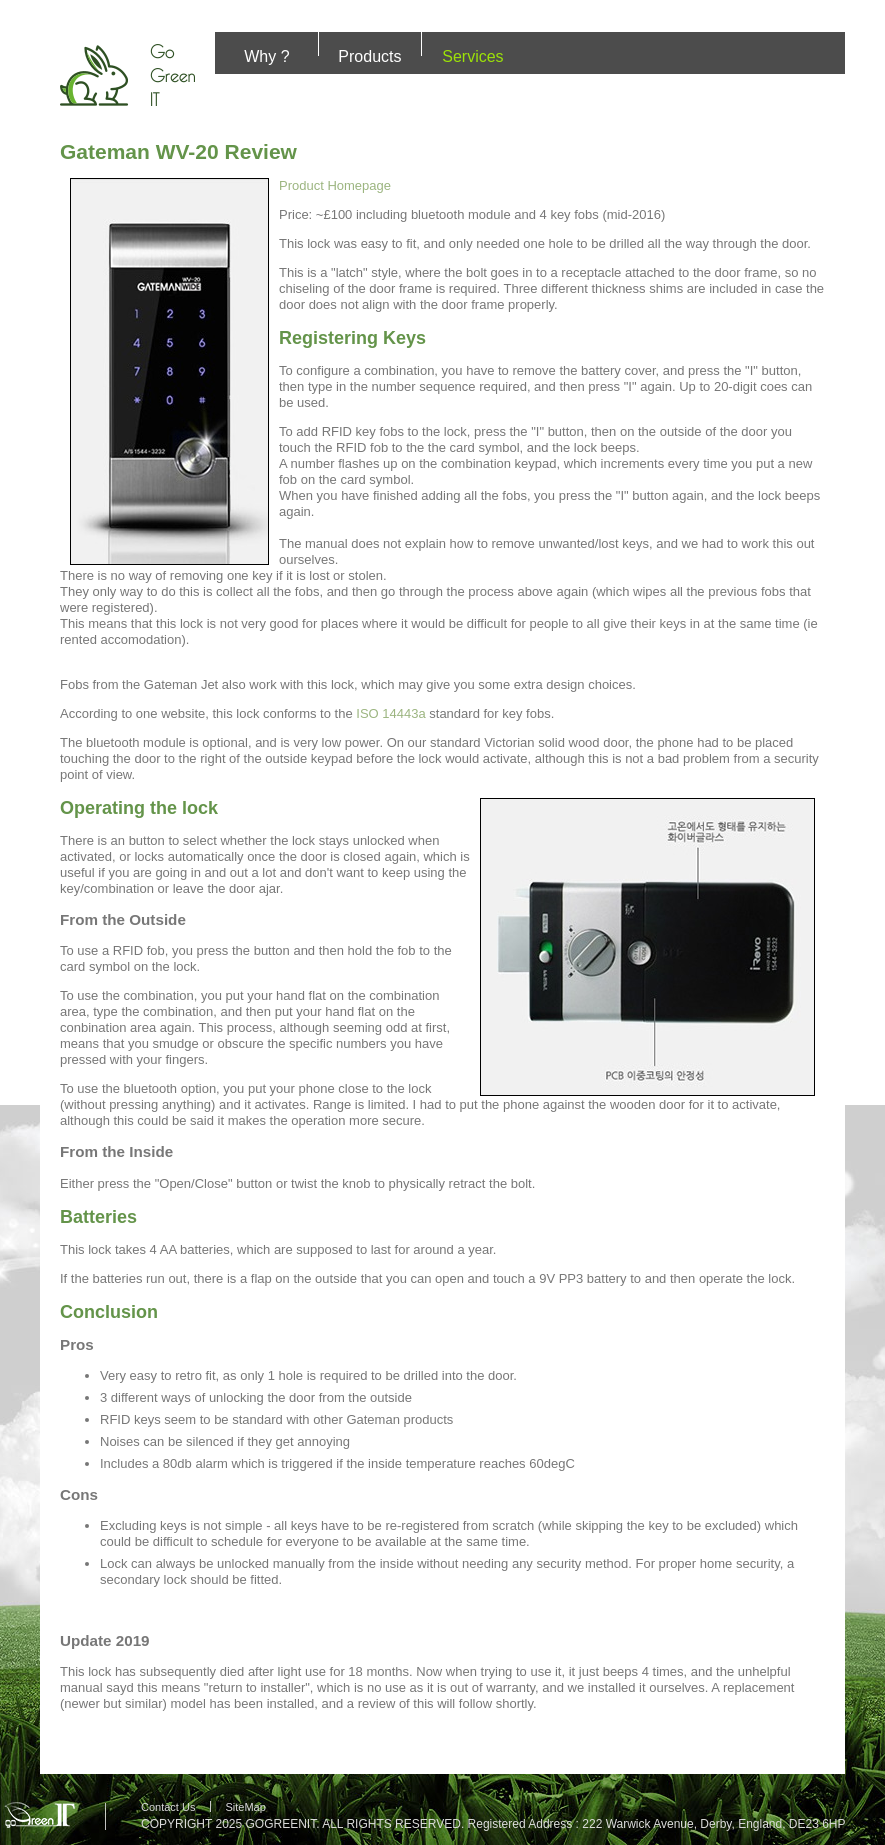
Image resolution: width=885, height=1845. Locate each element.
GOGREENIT (280, 1824)
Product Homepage (335, 185)
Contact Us (168, 1807)
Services (472, 56)
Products (369, 56)
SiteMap (245, 1807)
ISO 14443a (390, 713)
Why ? (266, 56)
